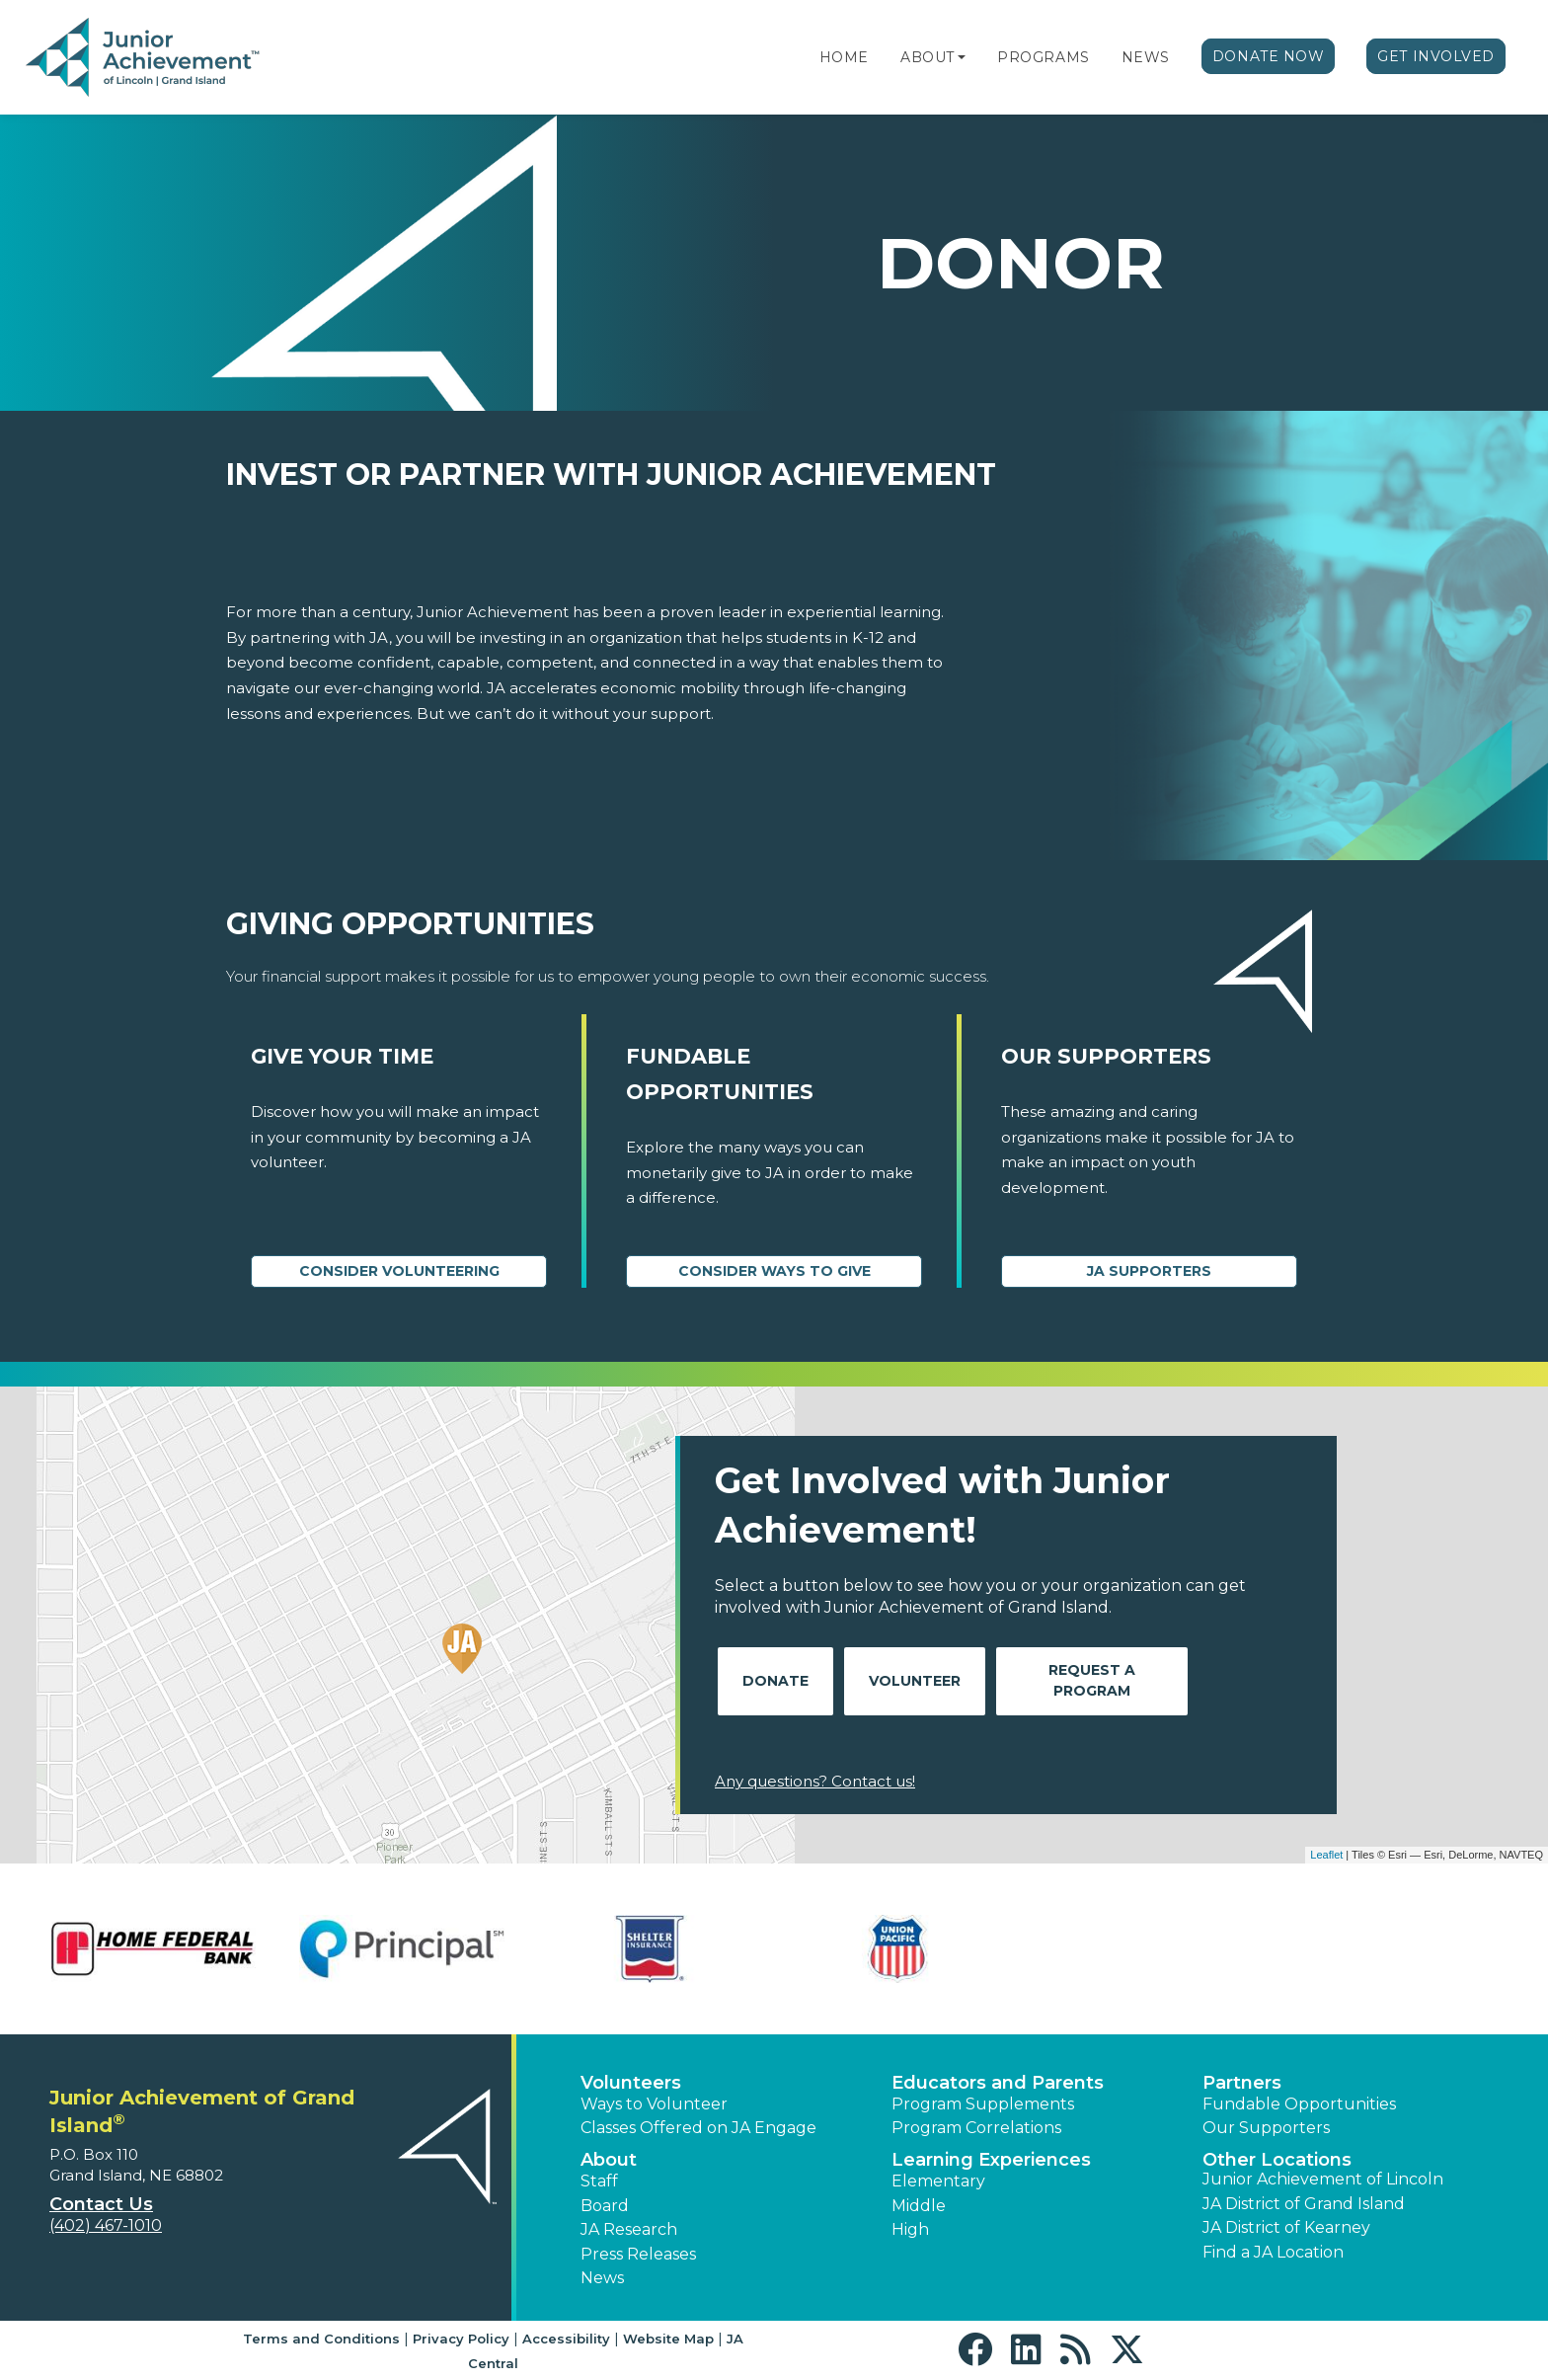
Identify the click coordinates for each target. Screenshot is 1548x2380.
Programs (1043, 57)
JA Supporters (1149, 1271)
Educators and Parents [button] (997, 2083)
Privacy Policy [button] (461, 2338)
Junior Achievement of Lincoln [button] (1322, 2179)
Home (844, 57)
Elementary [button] (938, 2181)
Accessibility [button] (566, 2338)
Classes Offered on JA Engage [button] (698, 2127)
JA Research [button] (628, 2229)
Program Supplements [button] (982, 2104)
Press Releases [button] (638, 2254)
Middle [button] (918, 2205)
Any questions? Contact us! (815, 1781)
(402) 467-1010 (105, 2225)
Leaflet (1326, 1855)
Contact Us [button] (101, 2204)
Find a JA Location (1273, 2252)
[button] (962, 57)
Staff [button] (599, 2181)
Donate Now (1268, 56)
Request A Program (1091, 1680)
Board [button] (604, 2205)
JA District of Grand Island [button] (1303, 2203)
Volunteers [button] (630, 2083)
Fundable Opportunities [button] (1299, 2104)
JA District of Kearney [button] (1286, 2227)
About (927, 57)
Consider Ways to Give (774, 1271)
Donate (775, 1681)
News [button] (602, 2277)
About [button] (608, 2160)
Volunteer (915, 1681)
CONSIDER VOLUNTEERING (399, 1271)
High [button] (910, 2229)
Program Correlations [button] (976, 2127)
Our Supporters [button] (1266, 2127)
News (1146, 57)
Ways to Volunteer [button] (654, 2104)
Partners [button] (1241, 2083)
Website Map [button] (668, 2338)
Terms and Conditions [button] (321, 2338)
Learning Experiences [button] (991, 2160)
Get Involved (1436, 56)
